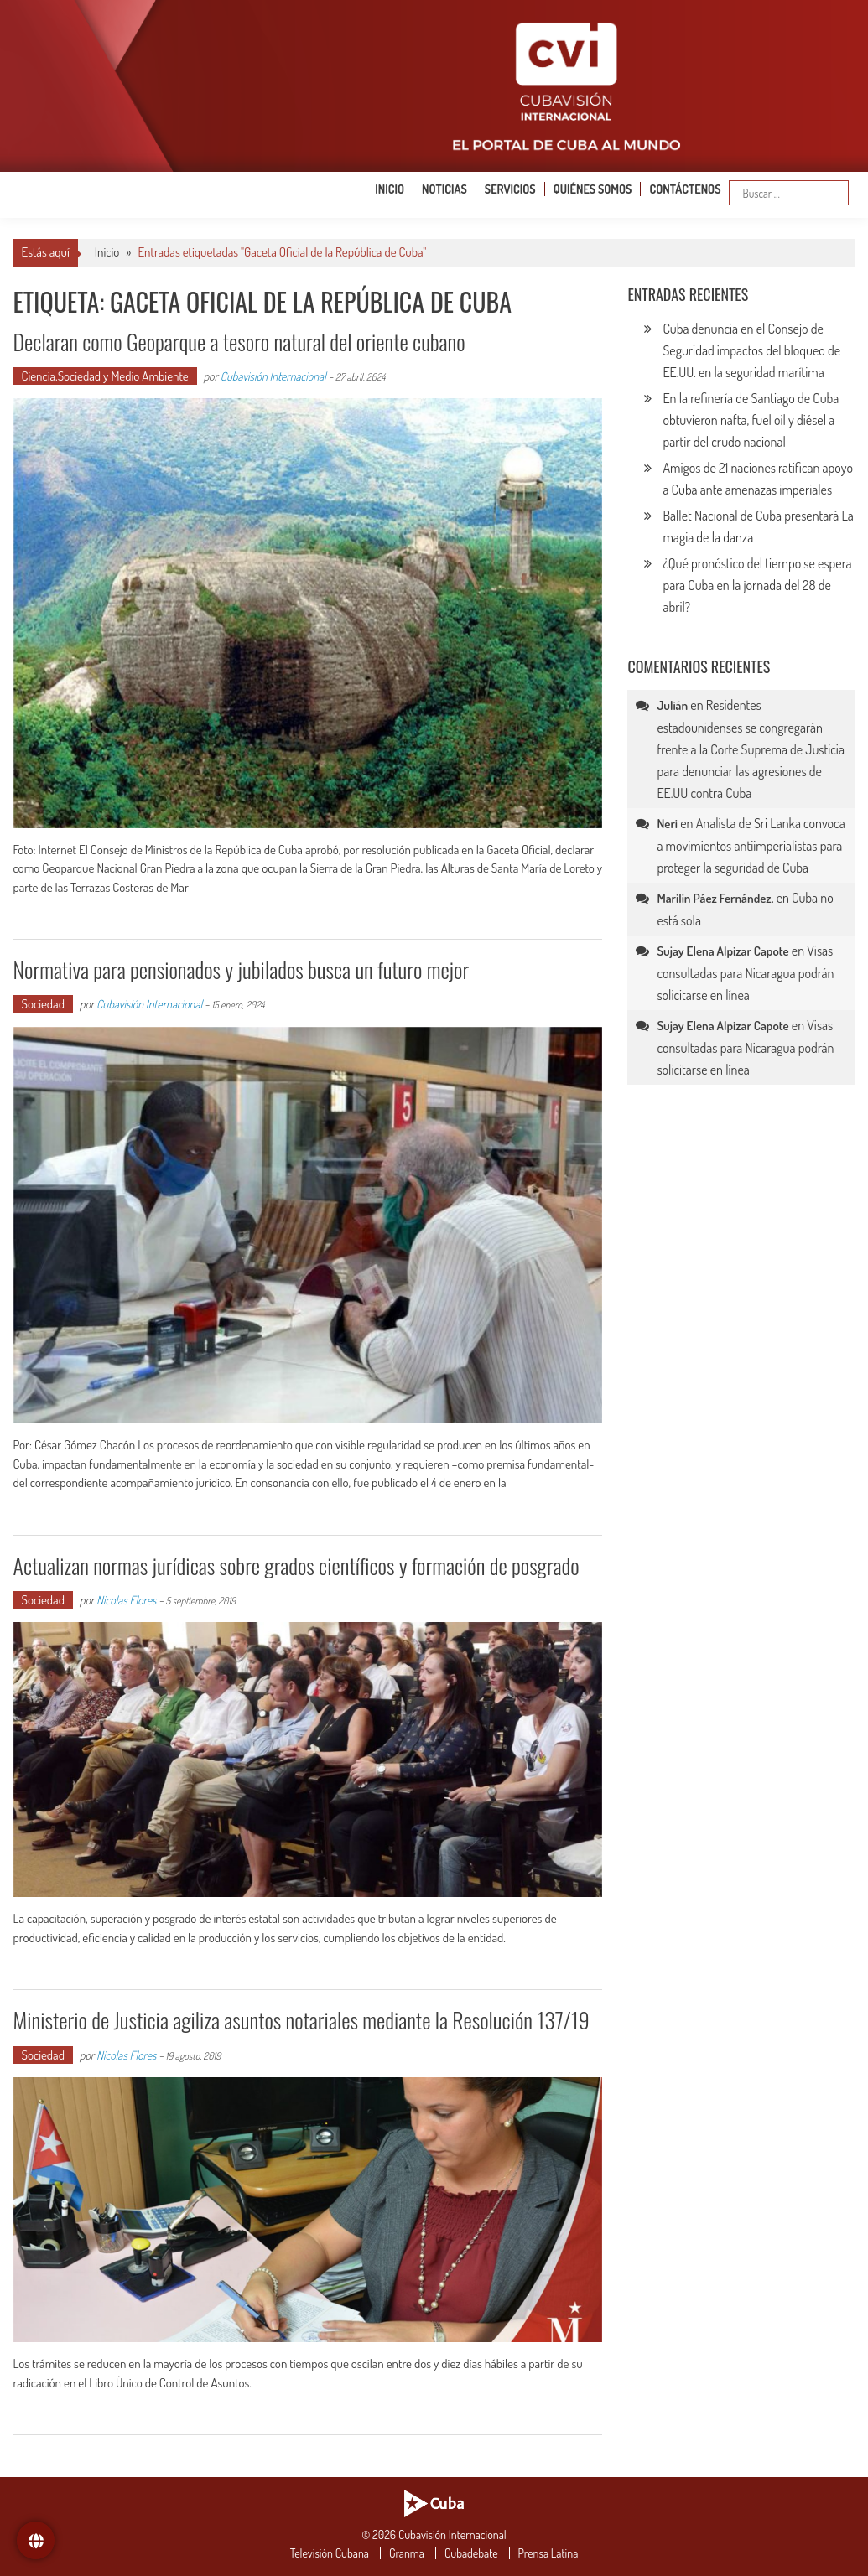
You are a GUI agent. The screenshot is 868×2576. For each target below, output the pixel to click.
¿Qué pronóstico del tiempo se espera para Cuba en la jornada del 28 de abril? (757, 585)
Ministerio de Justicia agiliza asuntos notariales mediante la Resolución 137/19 (301, 2019)
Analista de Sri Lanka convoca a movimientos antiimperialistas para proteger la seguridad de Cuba (751, 845)
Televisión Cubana (329, 2553)
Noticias (444, 189)
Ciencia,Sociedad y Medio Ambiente (105, 376)
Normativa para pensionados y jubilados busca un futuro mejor (241, 969)
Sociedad (43, 1004)
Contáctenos (684, 189)
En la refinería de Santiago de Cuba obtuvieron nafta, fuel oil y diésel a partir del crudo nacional (751, 420)
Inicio (389, 189)
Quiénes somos (593, 189)
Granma (406, 2553)
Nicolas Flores (126, 1600)
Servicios (510, 189)
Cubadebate (471, 2553)
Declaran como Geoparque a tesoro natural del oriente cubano (239, 341)
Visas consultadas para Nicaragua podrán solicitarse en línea (745, 972)
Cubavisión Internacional (273, 376)
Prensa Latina (548, 2553)
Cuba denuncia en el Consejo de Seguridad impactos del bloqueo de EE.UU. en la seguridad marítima (751, 350)
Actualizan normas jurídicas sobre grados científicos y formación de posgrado (296, 1565)
